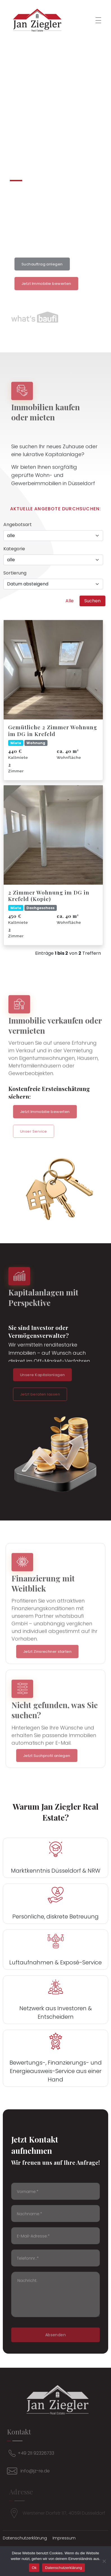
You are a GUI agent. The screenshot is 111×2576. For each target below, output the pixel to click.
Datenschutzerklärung (63, 2568)
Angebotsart (17, 524)
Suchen (92, 601)
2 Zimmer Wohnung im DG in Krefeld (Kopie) (48, 895)
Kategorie (14, 548)
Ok (34, 2568)
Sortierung (14, 573)
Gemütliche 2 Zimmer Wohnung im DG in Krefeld (52, 730)
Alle (69, 601)
